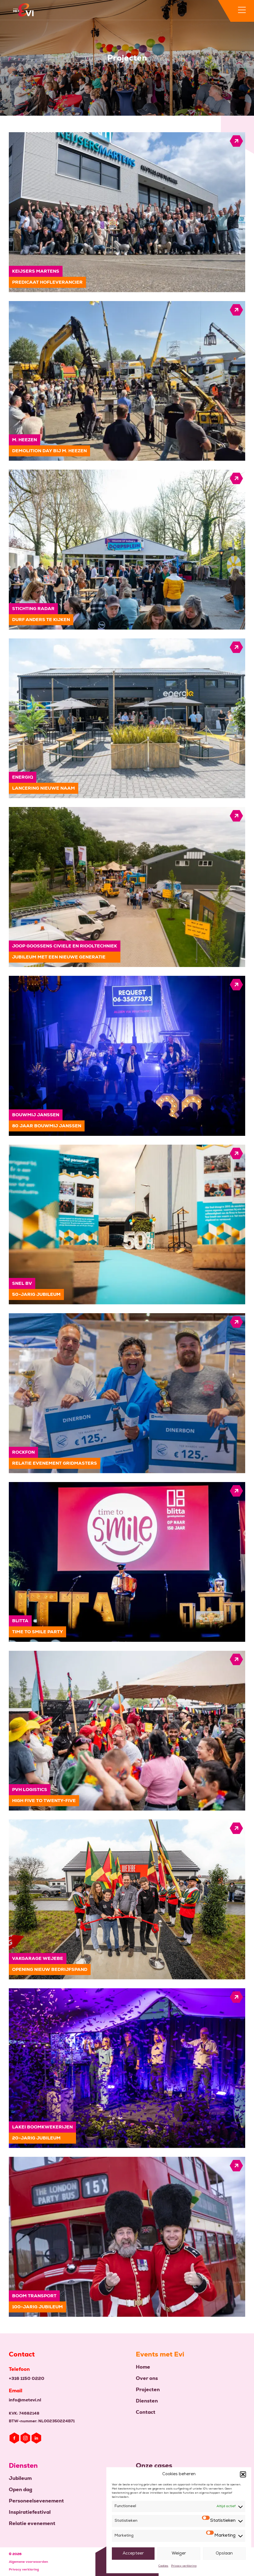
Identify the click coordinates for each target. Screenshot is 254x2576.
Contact (145, 2412)
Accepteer (133, 2553)
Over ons (147, 2378)
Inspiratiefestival (30, 2512)
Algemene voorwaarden (28, 2561)
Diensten (147, 2401)
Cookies (163, 2566)
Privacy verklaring (183, 2566)
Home (143, 2367)
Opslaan (224, 2553)
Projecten (148, 2389)
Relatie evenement (32, 2523)
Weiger (179, 2553)
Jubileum (20, 2478)
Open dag (20, 2489)
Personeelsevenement (36, 2501)
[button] (243, 2474)
